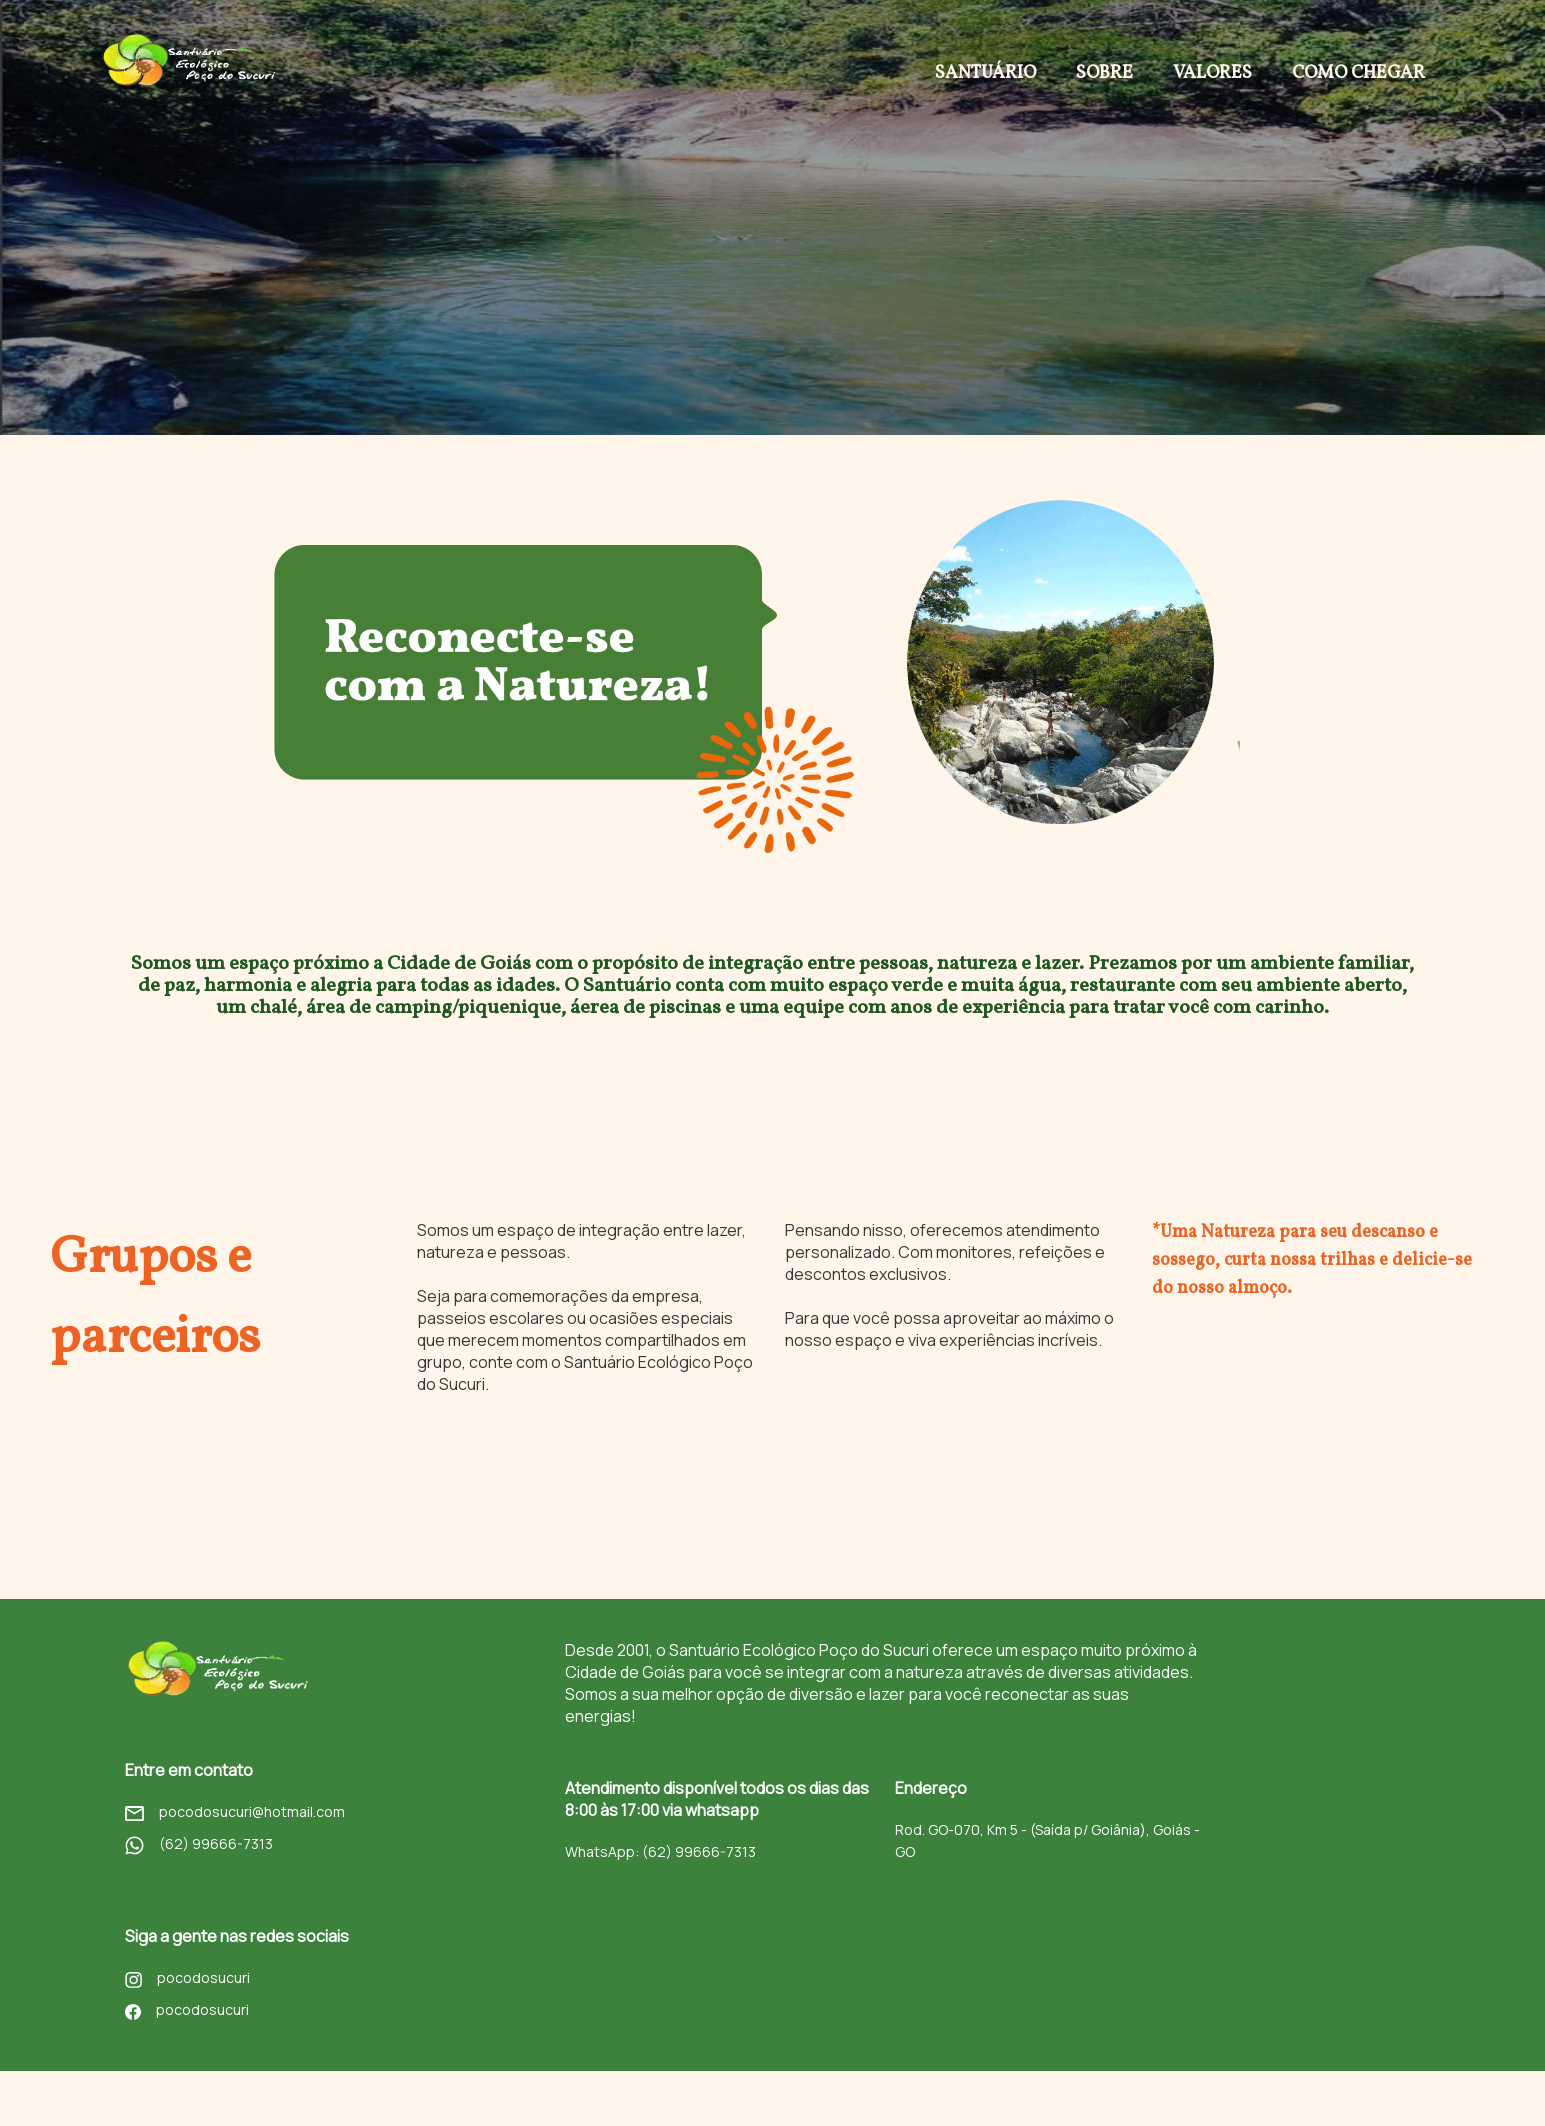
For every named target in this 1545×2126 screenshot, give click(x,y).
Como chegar (1358, 73)
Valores (1212, 73)
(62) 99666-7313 (199, 1851)
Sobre (1104, 73)
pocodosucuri (187, 1985)
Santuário (985, 73)
